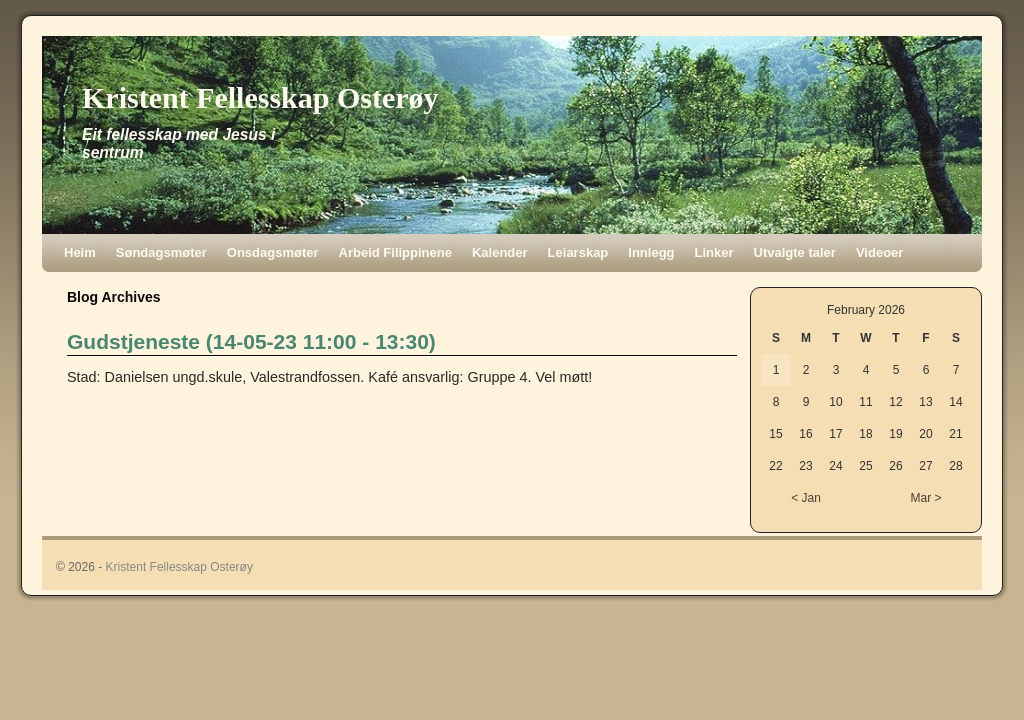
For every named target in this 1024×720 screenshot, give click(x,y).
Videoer (879, 252)
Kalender (500, 252)
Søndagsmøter (161, 252)
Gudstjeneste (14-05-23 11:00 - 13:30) (251, 341)
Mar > (925, 498)
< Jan (806, 498)
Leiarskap (578, 252)
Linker (714, 252)
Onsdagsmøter (273, 252)
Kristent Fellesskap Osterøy (260, 97)
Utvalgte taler (795, 252)
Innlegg (651, 252)
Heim (80, 252)
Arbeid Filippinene (395, 252)
